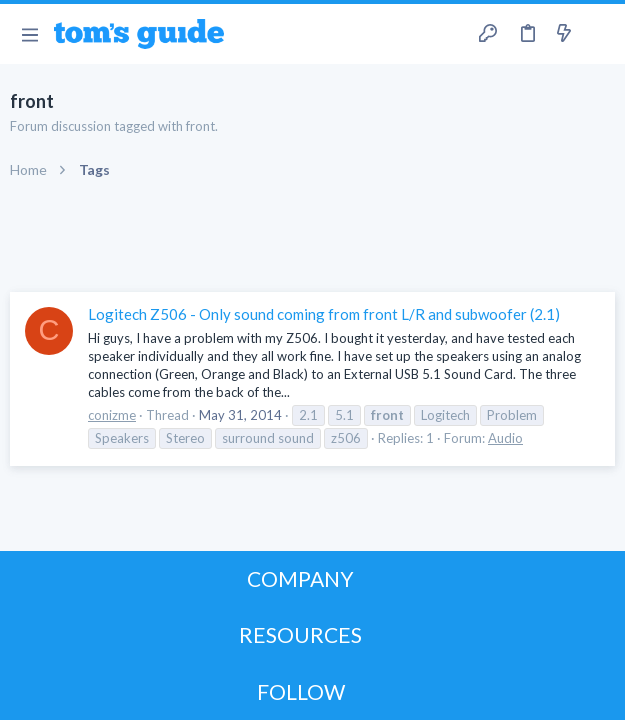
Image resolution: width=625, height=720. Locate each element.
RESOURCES (300, 634)
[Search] (598, 34)
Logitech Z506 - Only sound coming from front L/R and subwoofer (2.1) (324, 314)
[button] (29, 34)
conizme (112, 415)
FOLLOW (301, 691)
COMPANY (300, 578)
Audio (505, 438)
